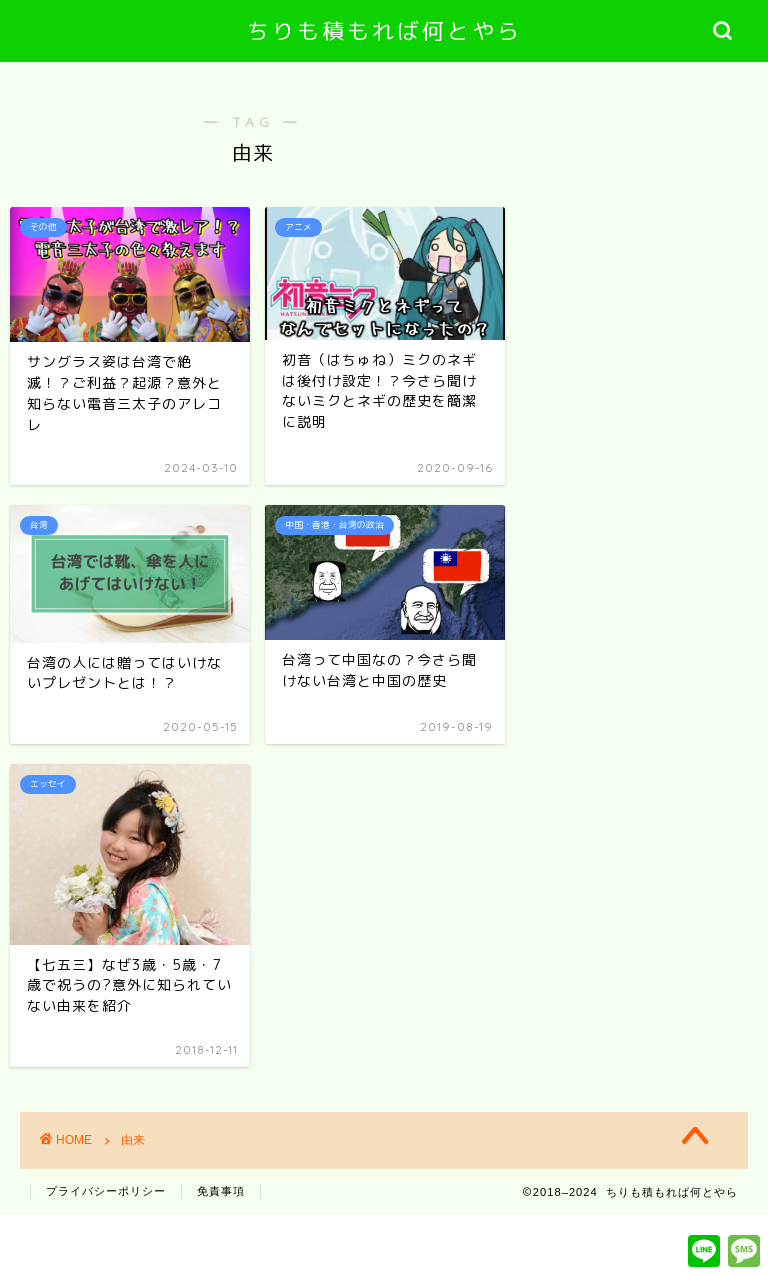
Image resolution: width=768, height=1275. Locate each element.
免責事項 (221, 1191)
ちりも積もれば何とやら (384, 30)
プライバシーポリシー (106, 1191)
